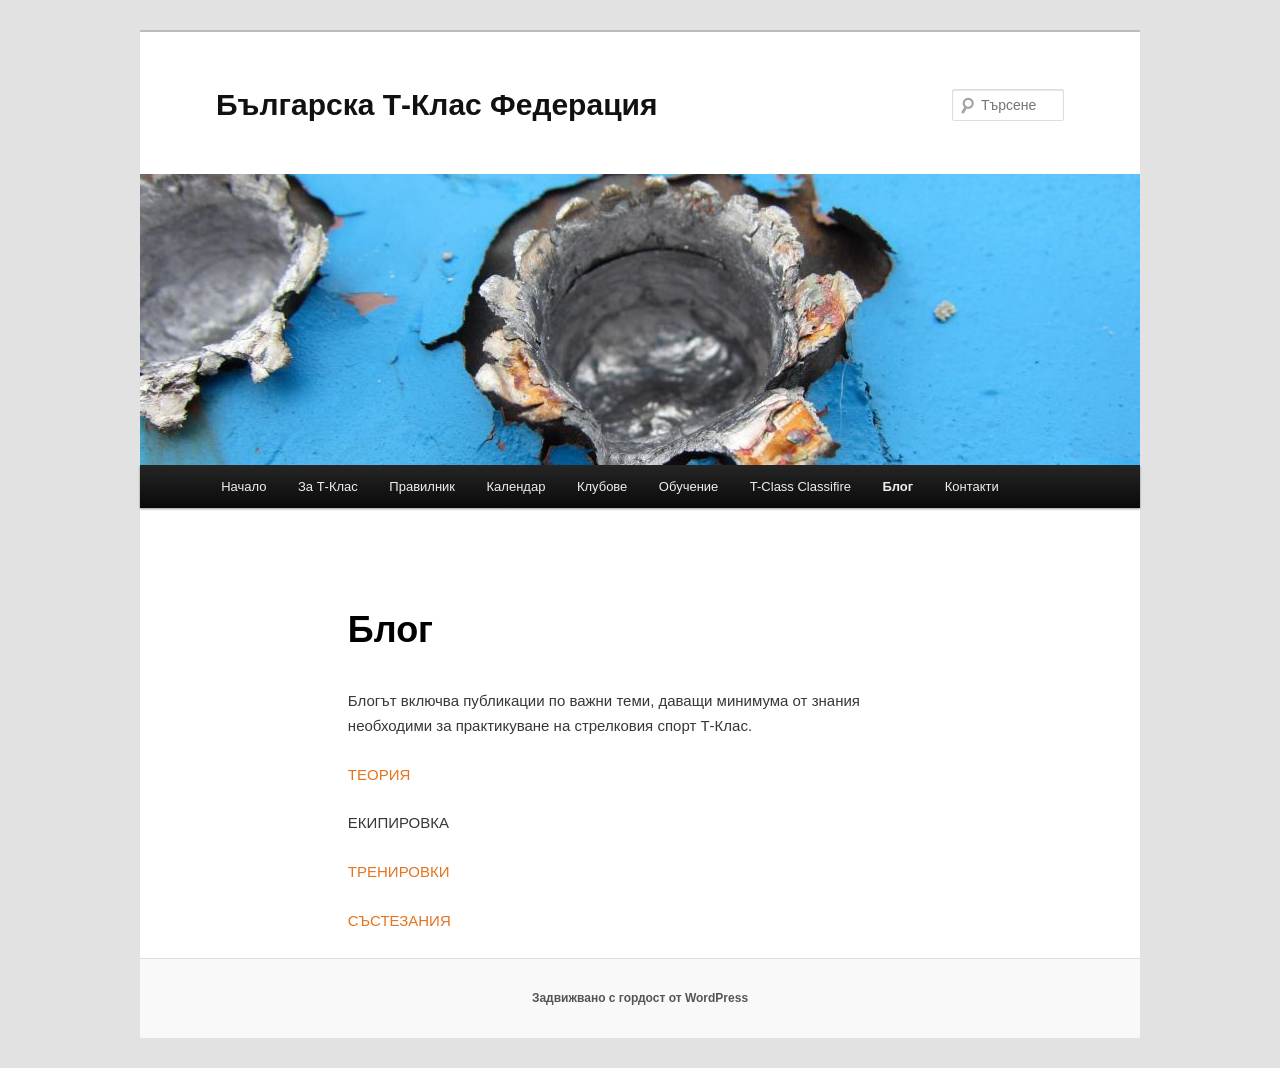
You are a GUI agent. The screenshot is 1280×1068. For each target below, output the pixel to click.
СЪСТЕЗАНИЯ (399, 920)
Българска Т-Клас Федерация (437, 104)
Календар (516, 486)
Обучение (688, 486)
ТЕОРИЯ (379, 774)
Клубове (602, 486)
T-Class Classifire (800, 486)
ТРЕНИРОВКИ (399, 871)
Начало (243, 486)
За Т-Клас (328, 486)
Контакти (972, 486)
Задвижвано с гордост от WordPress (640, 998)
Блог (897, 486)
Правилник (422, 486)
